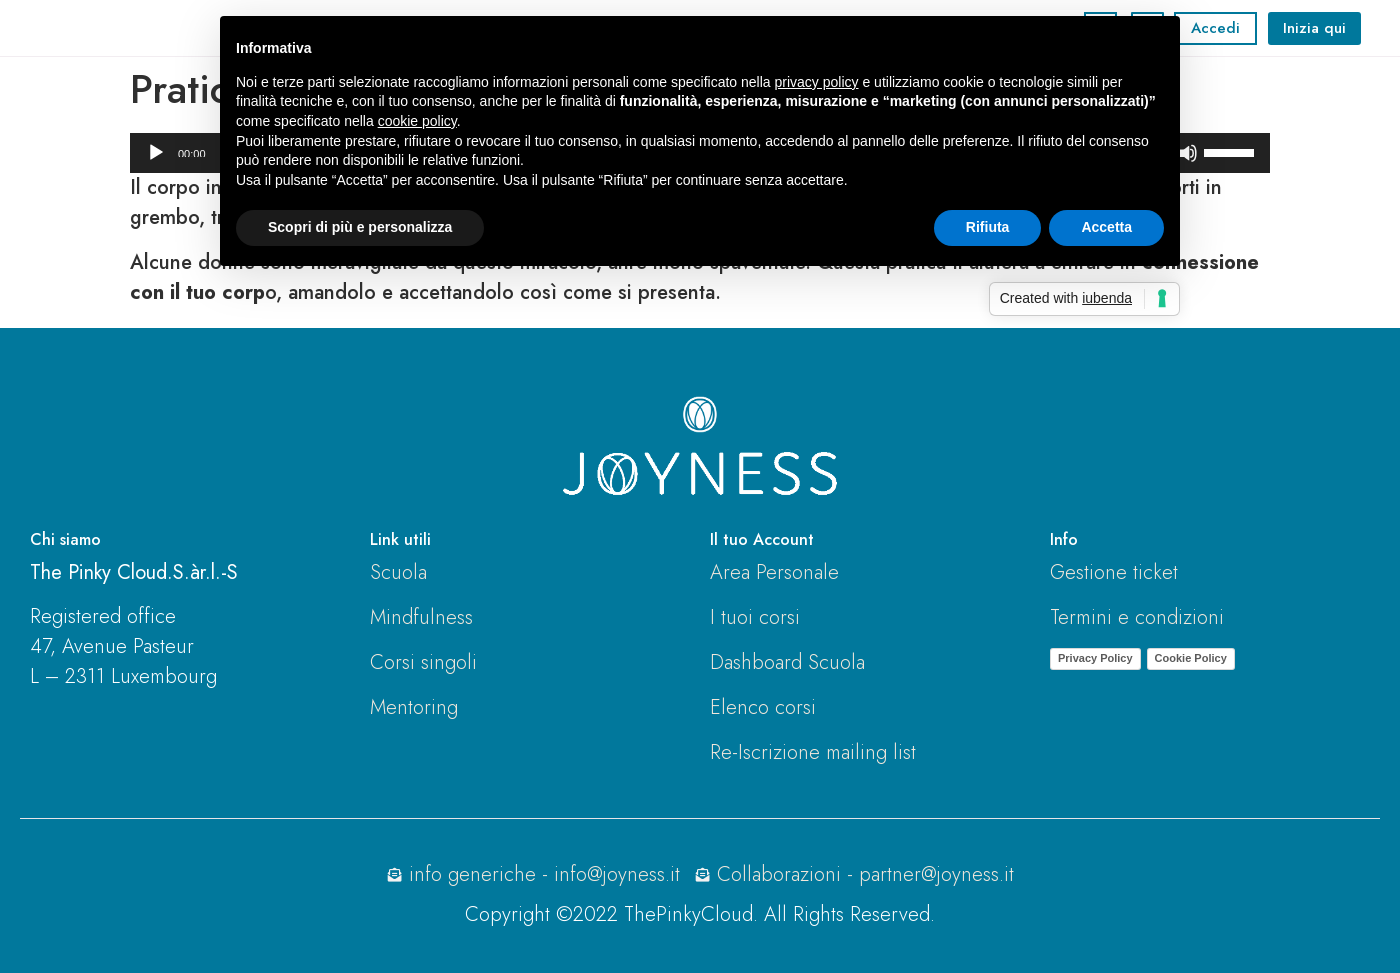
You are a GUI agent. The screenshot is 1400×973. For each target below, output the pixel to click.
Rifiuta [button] (988, 227)
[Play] (156, 153)
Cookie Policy (1191, 658)
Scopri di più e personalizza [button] (360, 227)
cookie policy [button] (417, 121)
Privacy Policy (1095, 658)
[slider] (1232, 151)
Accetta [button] (1106, 227)
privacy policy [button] (817, 82)
